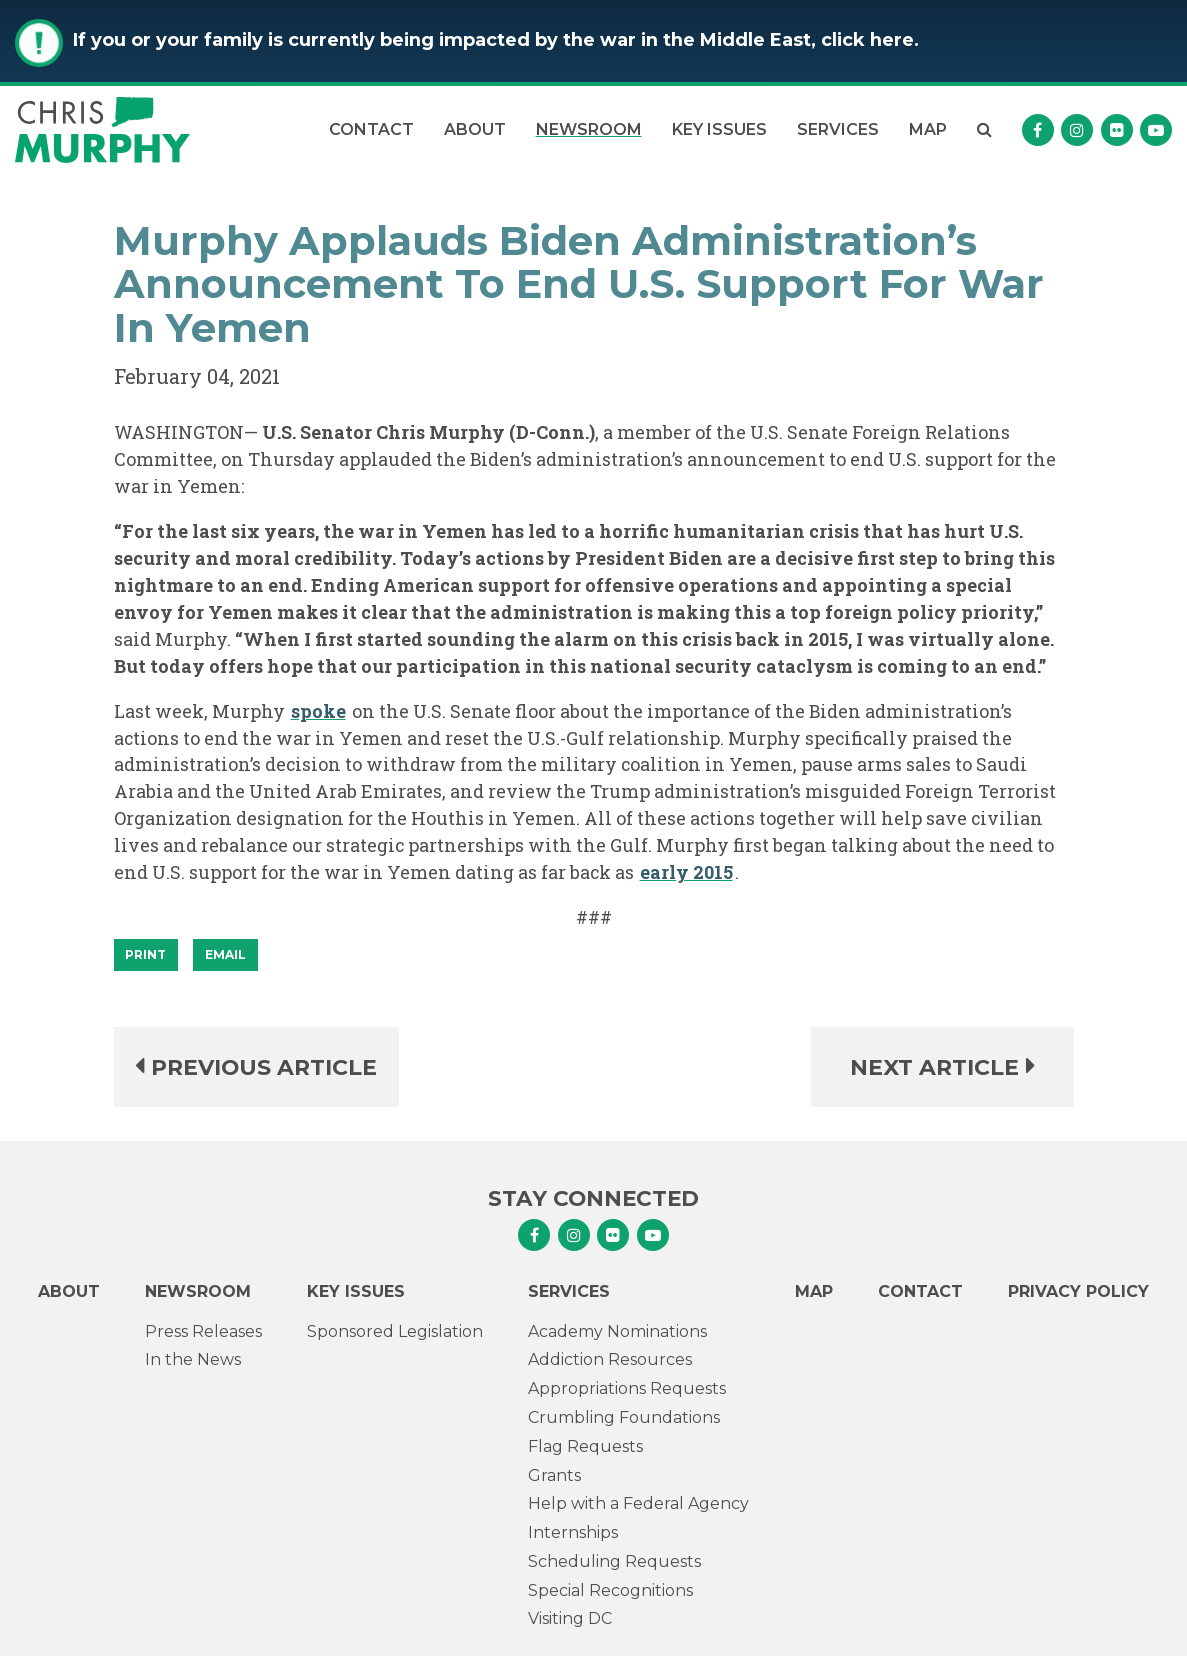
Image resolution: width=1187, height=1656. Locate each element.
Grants (554, 1475)
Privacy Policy (1078, 1291)
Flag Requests (585, 1446)
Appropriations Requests (627, 1388)
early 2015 (686, 872)
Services (838, 129)
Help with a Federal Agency (638, 1503)
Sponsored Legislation (395, 1331)
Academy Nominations (617, 1331)
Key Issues (719, 129)
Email (225, 954)
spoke (318, 711)
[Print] (146, 955)
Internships (573, 1532)
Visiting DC (570, 1618)
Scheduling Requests (614, 1561)
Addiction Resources (610, 1359)
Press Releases (203, 1331)
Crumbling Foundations (624, 1417)
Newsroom (589, 129)
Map (928, 129)
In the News (193, 1359)
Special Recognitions (610, 1590)
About (475, 129)
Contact (371, 129)
